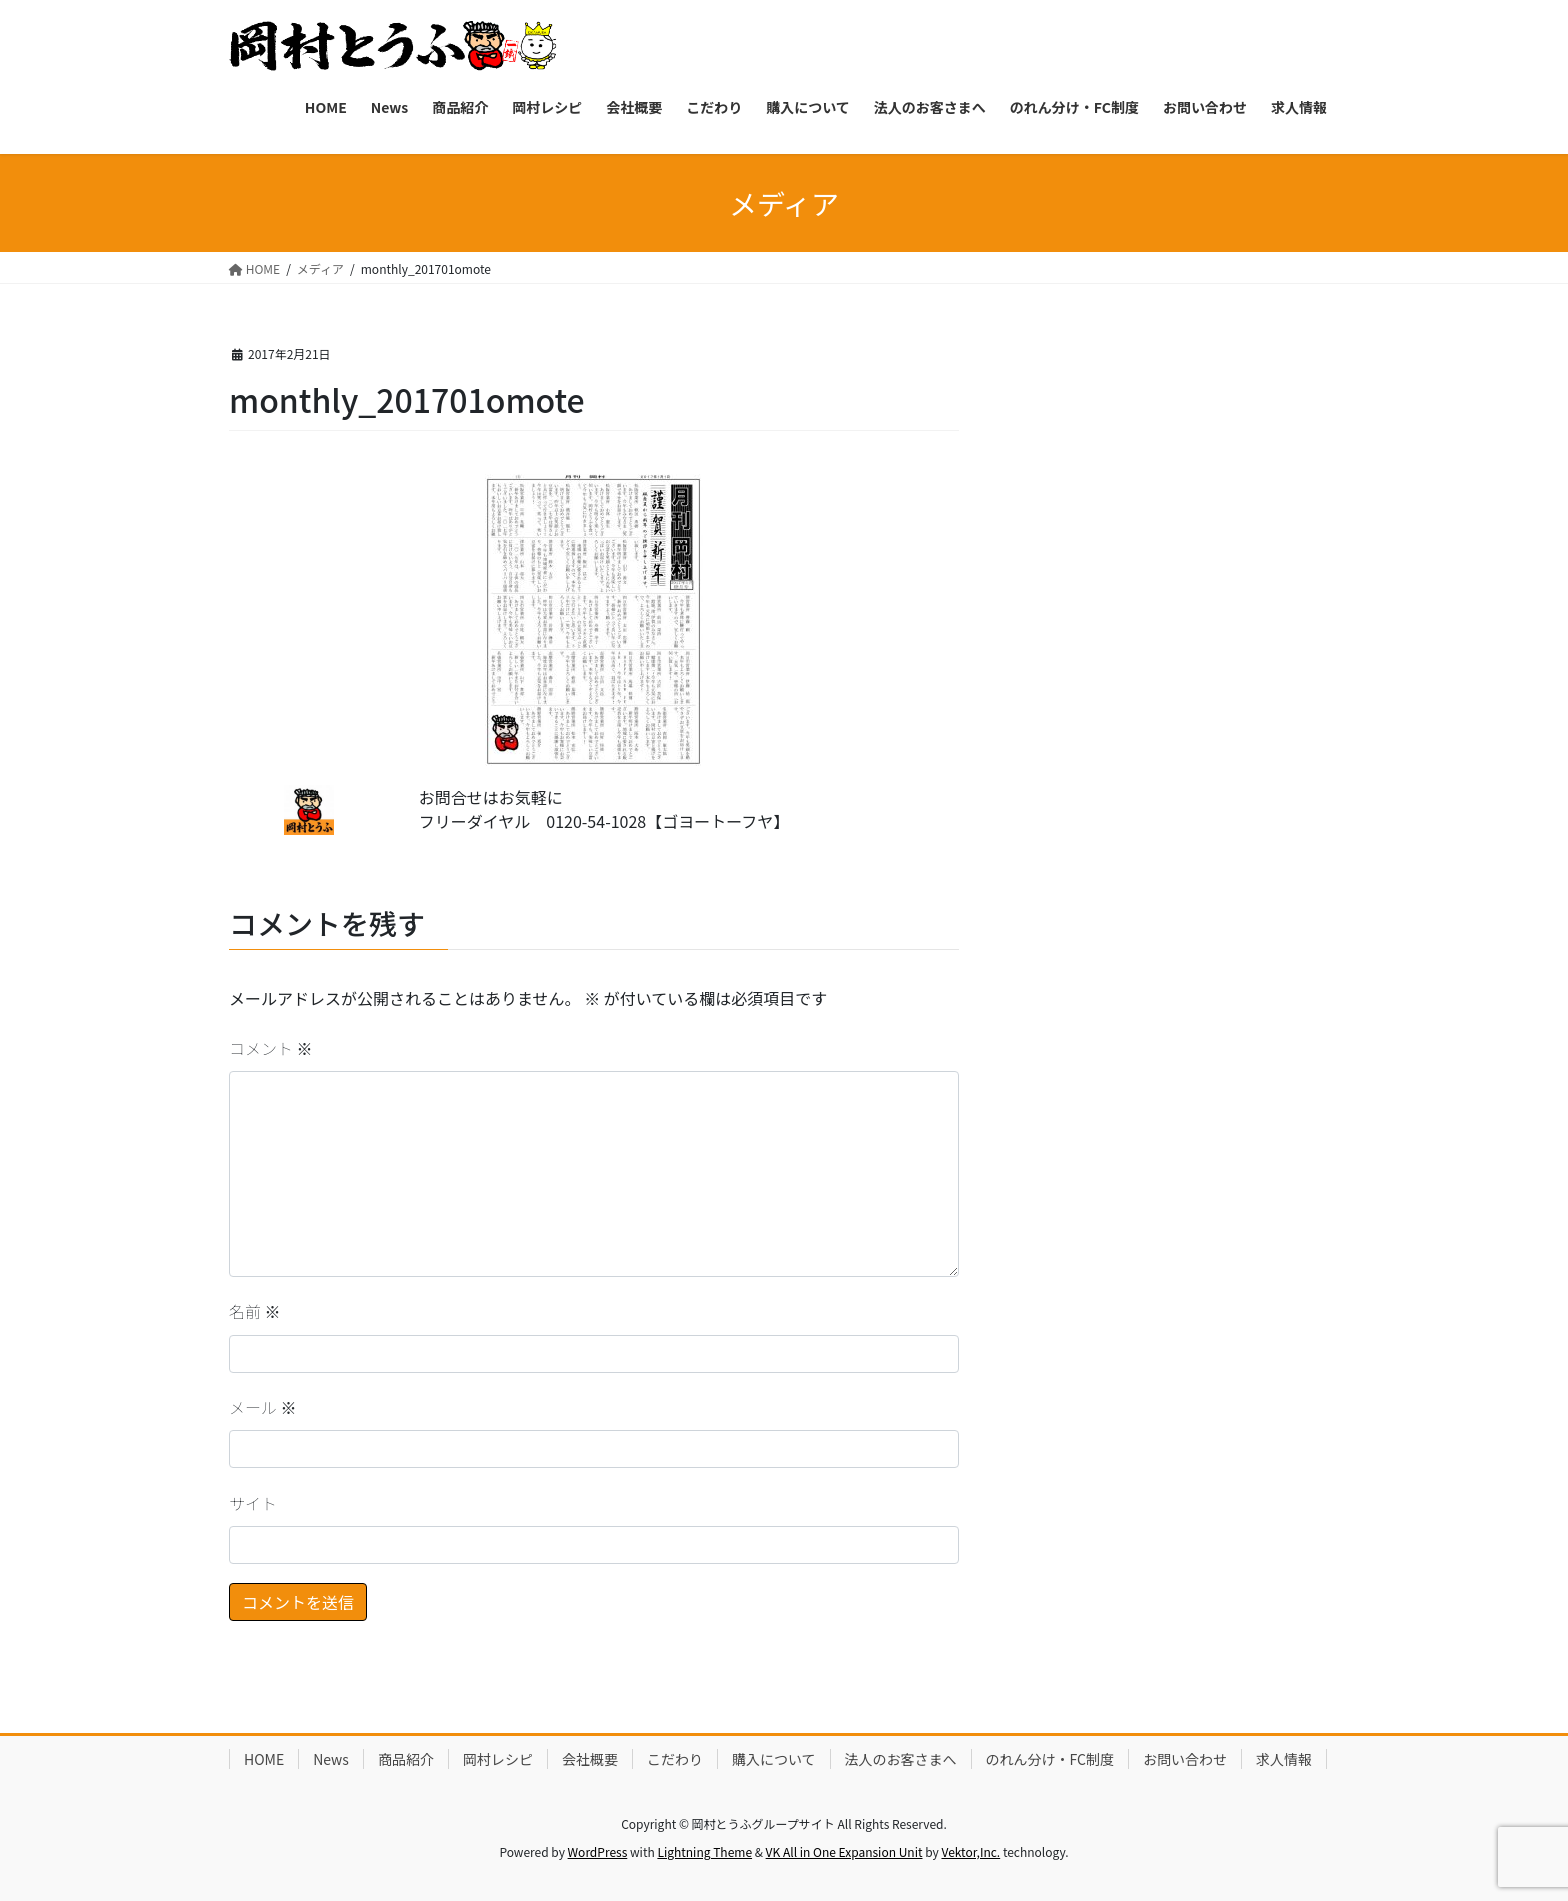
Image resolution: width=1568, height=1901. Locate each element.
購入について (774, 1759)
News (331, 1759)
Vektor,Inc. (970, 1851)
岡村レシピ (498, 1759)
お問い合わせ (1185, 1759)
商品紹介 (406, 1759)
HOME (264, 1759)
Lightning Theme (704, 1851)
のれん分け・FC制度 (1050, 1759)
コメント (271, 1048)
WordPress (598, 1851)
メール (263, 1407)
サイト (253, 1503)
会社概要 (590, 1759)
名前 (255, 1311)
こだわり (675, 1759)
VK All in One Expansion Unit (844, 1851)
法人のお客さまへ (901, 1759)
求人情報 (1284, 1759)
